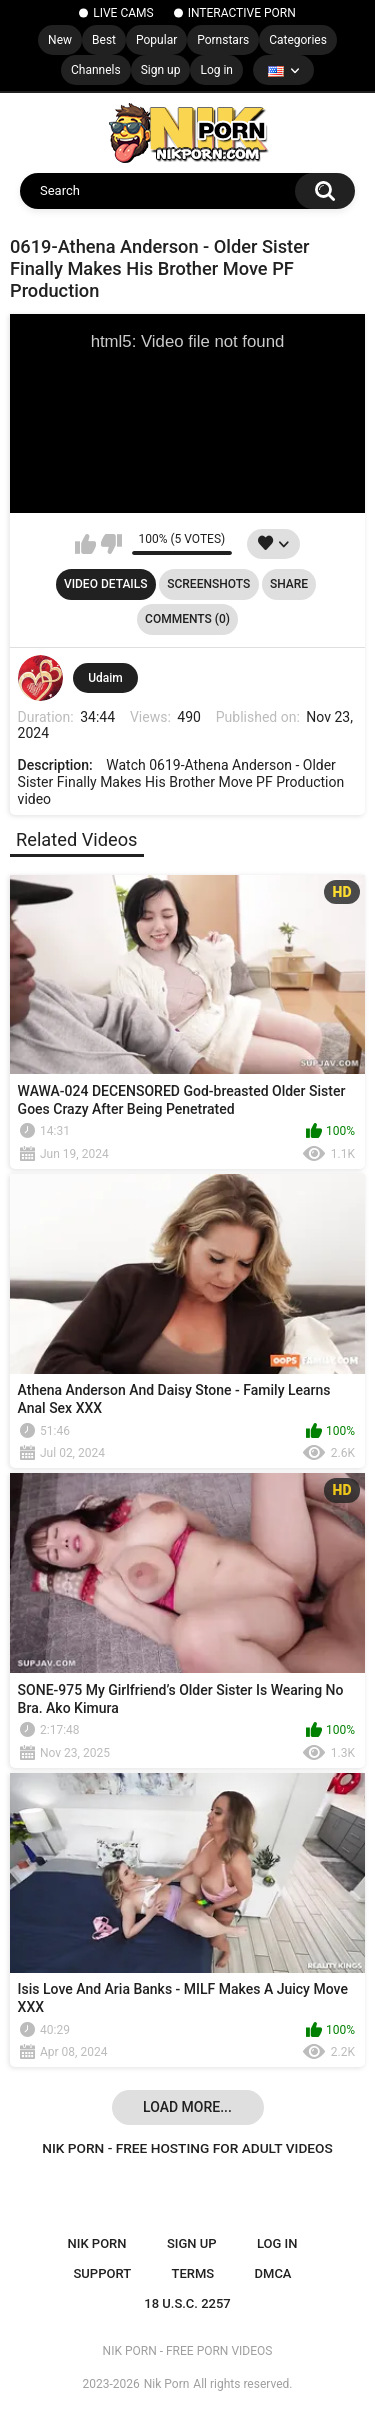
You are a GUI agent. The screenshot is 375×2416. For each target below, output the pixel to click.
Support (102, 2273)
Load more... (187, 2107)
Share (289, 584)
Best (104, 40)
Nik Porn (167, 2384)
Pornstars (223, 40)
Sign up (161, 70)
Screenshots (208, 584)
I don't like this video (111, 544)
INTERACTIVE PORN (242, 13)
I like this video (85, 544)
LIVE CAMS (123, 13)
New (60, 40)
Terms (192, 2273)
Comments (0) (187, 619)
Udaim (105, 678)
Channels (96, 70)
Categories (298, 40)
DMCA (273, 2273)
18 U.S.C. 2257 (187, 2303)
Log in (216, 70)
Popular (156, 40)
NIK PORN (97, 2243)
